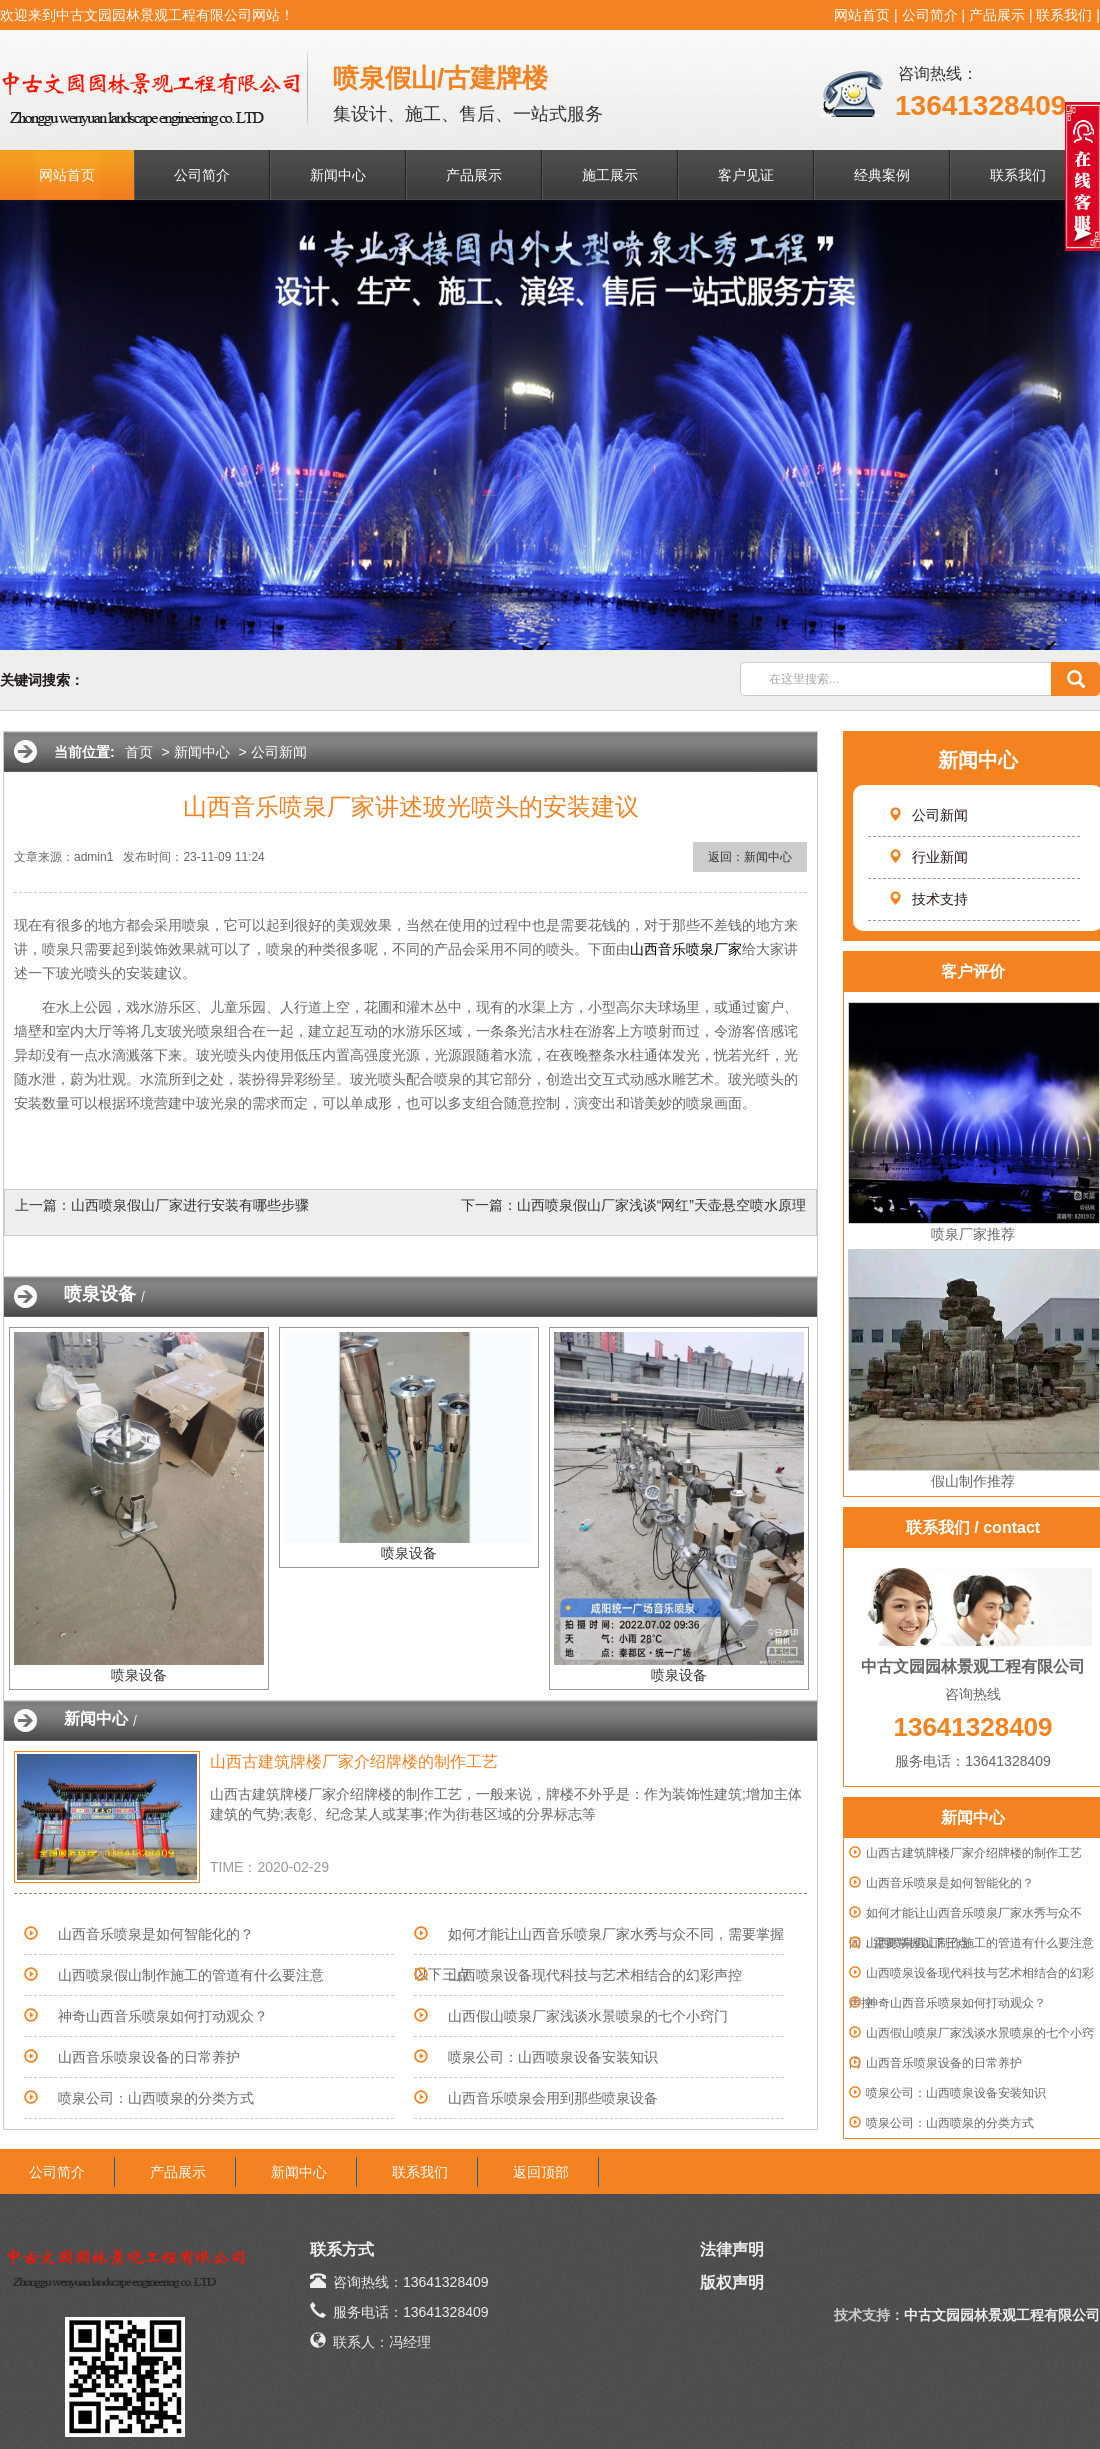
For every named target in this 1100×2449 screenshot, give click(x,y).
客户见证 (746, 175)
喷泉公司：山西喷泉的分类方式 (950, 2123)
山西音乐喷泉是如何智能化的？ (950, 1883)
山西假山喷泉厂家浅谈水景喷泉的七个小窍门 (588, 2016)
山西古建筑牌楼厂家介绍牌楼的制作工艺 (974, 1853)
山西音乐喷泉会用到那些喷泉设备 (553, 2098)
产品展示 (997, 15)
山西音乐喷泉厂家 (686, 949)
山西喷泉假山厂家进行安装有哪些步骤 (190, 1205)
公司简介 (930, 15)
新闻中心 (338, 175)
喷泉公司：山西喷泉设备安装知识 (956, 2093)
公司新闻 (928, 815)
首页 (139, 752)
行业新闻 (928, 857)
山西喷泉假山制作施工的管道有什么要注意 (980, 1943)
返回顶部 (541, 2172)
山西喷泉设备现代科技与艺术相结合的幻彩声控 (595, 1975)
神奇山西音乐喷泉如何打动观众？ (956, 2003)
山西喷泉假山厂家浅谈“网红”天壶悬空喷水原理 (661, 1205)
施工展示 (610, 175)
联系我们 (1064, 15)
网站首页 (862, 15)
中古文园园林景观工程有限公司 (1002, 2315)
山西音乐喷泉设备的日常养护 (944, 2063)
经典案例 (882, 175)
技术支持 (928, 899)
